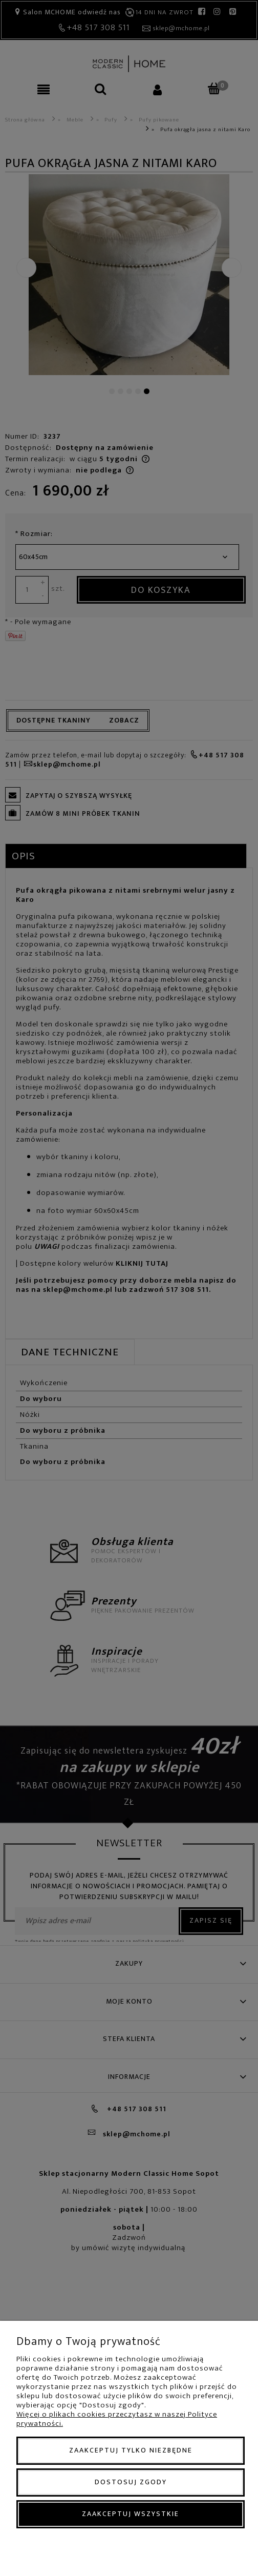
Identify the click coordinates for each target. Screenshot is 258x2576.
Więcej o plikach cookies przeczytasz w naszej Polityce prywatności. (116, 2419)
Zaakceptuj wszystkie (130, 2514)
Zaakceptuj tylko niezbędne (130, 2450)
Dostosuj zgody (131, 2482)
